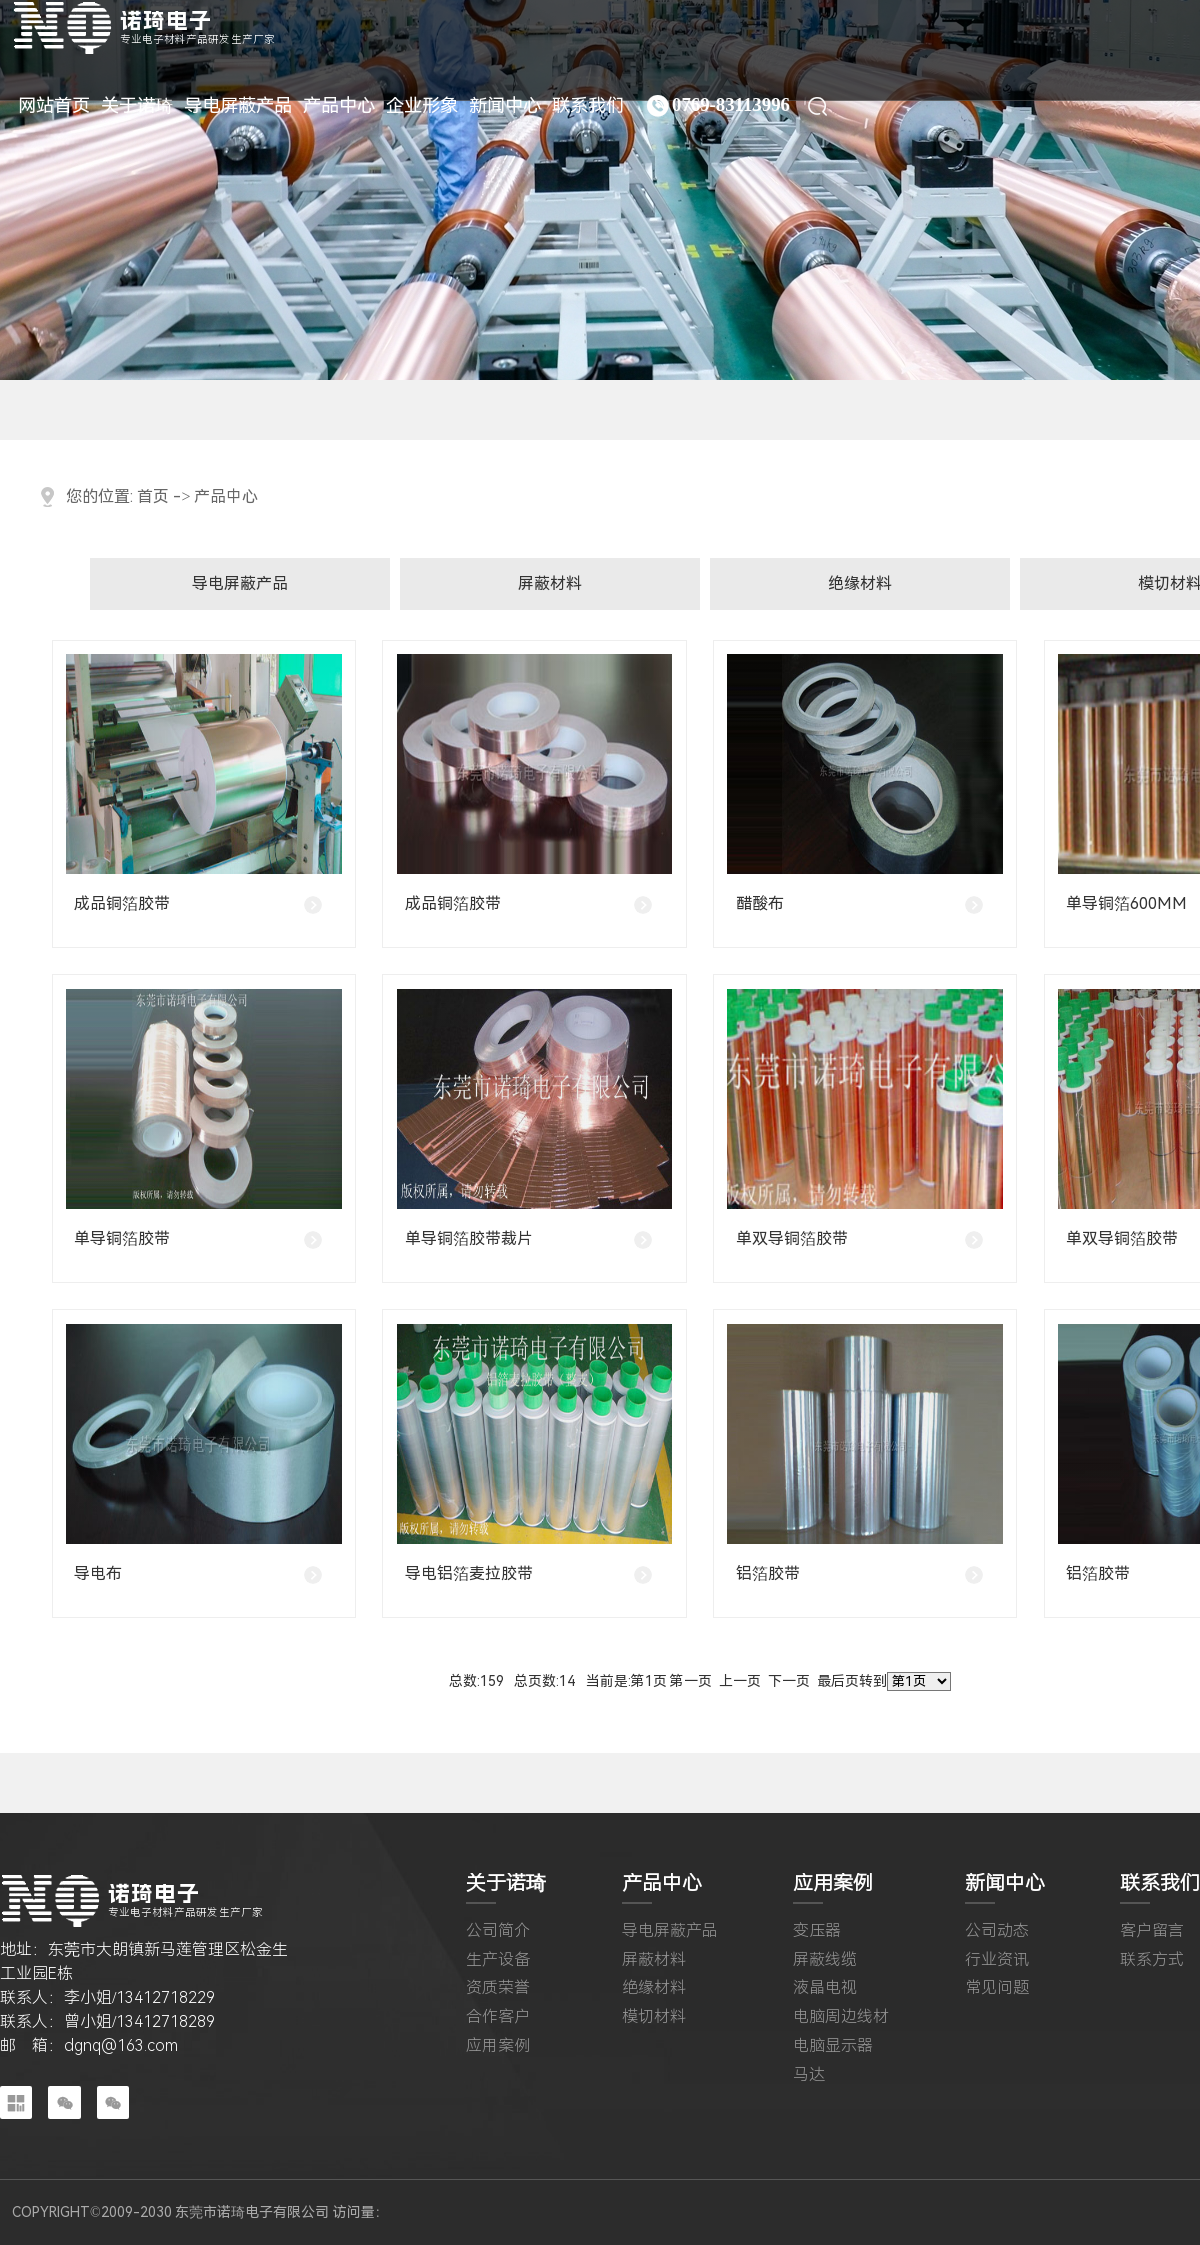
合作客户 (498, 2017)
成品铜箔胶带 (122, 903)
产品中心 (226, 496)
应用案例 (498, 2046)
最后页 (838, 1681)
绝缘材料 (860, 583)
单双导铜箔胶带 (792, 1238)
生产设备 (498, 1960)
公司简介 (498, 1931)
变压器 (817, 1931)
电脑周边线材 (841, 2017)
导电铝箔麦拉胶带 (469, 1573)
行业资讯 (997, 1960)
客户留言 (1152, 1931)
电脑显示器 (833, 2046)
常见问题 (997, 1988)
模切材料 (654, 2017)
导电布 (98, 1573)
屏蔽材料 (550, 583)
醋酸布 (760, 903)
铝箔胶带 (768, 1573)
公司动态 (997, 1931)
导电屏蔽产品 (240, 583)
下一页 (789, 1681)
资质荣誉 (498, 1988)
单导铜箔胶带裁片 (469, 1238)
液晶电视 (825, 1988)
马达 (809, 2075)
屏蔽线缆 (825, 1960)
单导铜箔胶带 (122, 1238)
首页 (153, 496)
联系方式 (1152, 1960)
